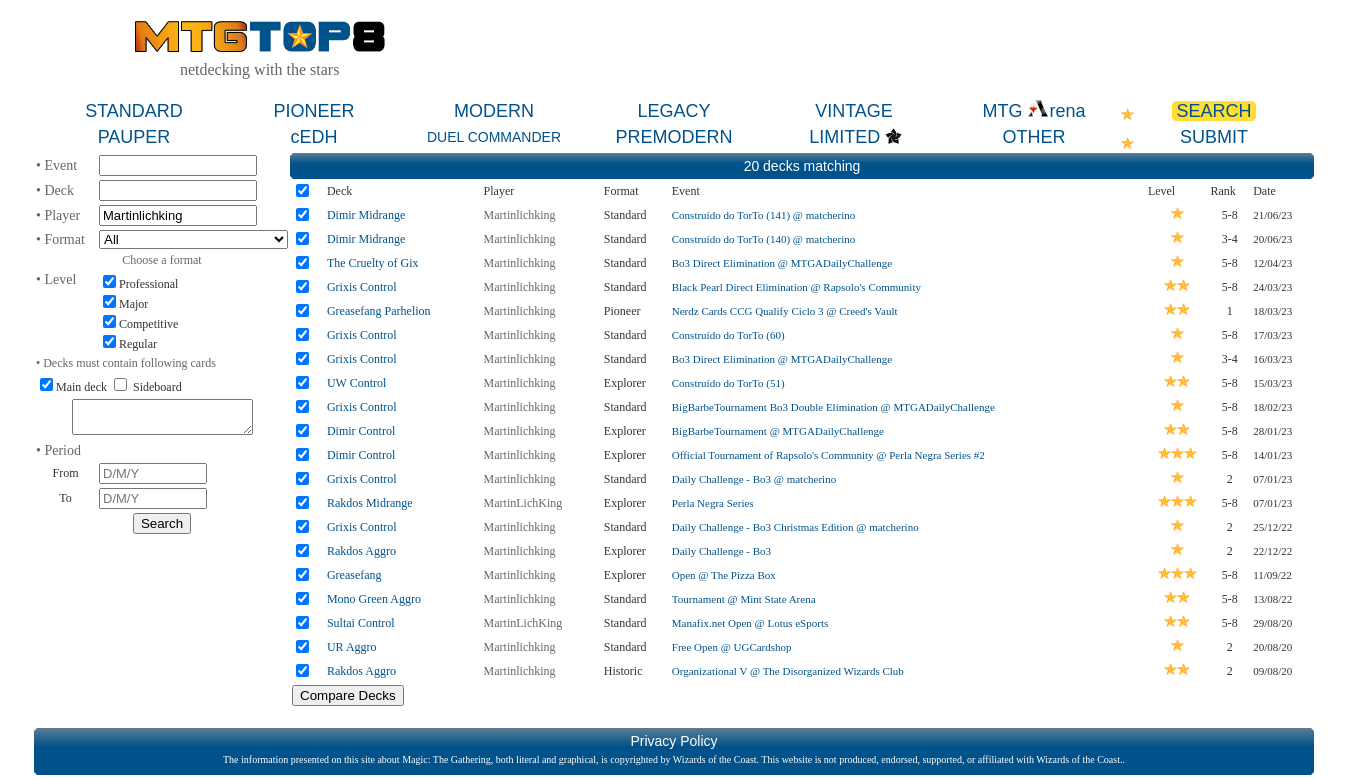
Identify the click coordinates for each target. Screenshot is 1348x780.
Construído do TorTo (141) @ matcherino (763, 215)
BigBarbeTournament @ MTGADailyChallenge (778, 431)
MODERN (494, 111)
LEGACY (673, 111)
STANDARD (134, 111)
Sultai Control (361, 623)
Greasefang (354, 575)
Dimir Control (361, 431)
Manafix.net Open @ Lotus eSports (750, 623)
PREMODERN (673, 137)
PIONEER (313, 111)
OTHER (1034, 137)
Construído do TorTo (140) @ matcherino (763, 239)
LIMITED (844, 137)
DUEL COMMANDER (494, 137)
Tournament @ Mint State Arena (744, 599)
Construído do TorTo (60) (728, 335)
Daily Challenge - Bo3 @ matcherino (754, 479)
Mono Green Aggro (374, 599)
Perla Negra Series (713, 503)
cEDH (313, 137)
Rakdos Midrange (370, 503)
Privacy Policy (673, 741)
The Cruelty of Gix (373, 263)
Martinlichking (520, 215)
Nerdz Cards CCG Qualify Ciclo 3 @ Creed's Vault (785, 311)
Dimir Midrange (366, 215)
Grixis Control (362, 287)
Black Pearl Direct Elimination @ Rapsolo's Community (796, 287)
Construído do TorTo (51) (728, 383)
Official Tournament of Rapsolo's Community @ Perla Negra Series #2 (828, 455)
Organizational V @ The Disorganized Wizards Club (788, 671)
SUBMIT (1214, 137)
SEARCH (1213, 111)
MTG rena (1033, 111)
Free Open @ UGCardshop (732, 647)
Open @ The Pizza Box (724, 575)
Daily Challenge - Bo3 (721, 551)
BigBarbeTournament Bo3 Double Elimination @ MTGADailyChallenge (833, 407)
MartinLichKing (523, 503)
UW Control (356, 383)
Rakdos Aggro (361, 551)
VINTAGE (854, 111)
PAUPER (134, 137)
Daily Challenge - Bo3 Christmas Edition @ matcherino (795, 527)
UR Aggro (352, 647)
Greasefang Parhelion (379, 311)
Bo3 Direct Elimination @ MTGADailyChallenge (782, 263)
